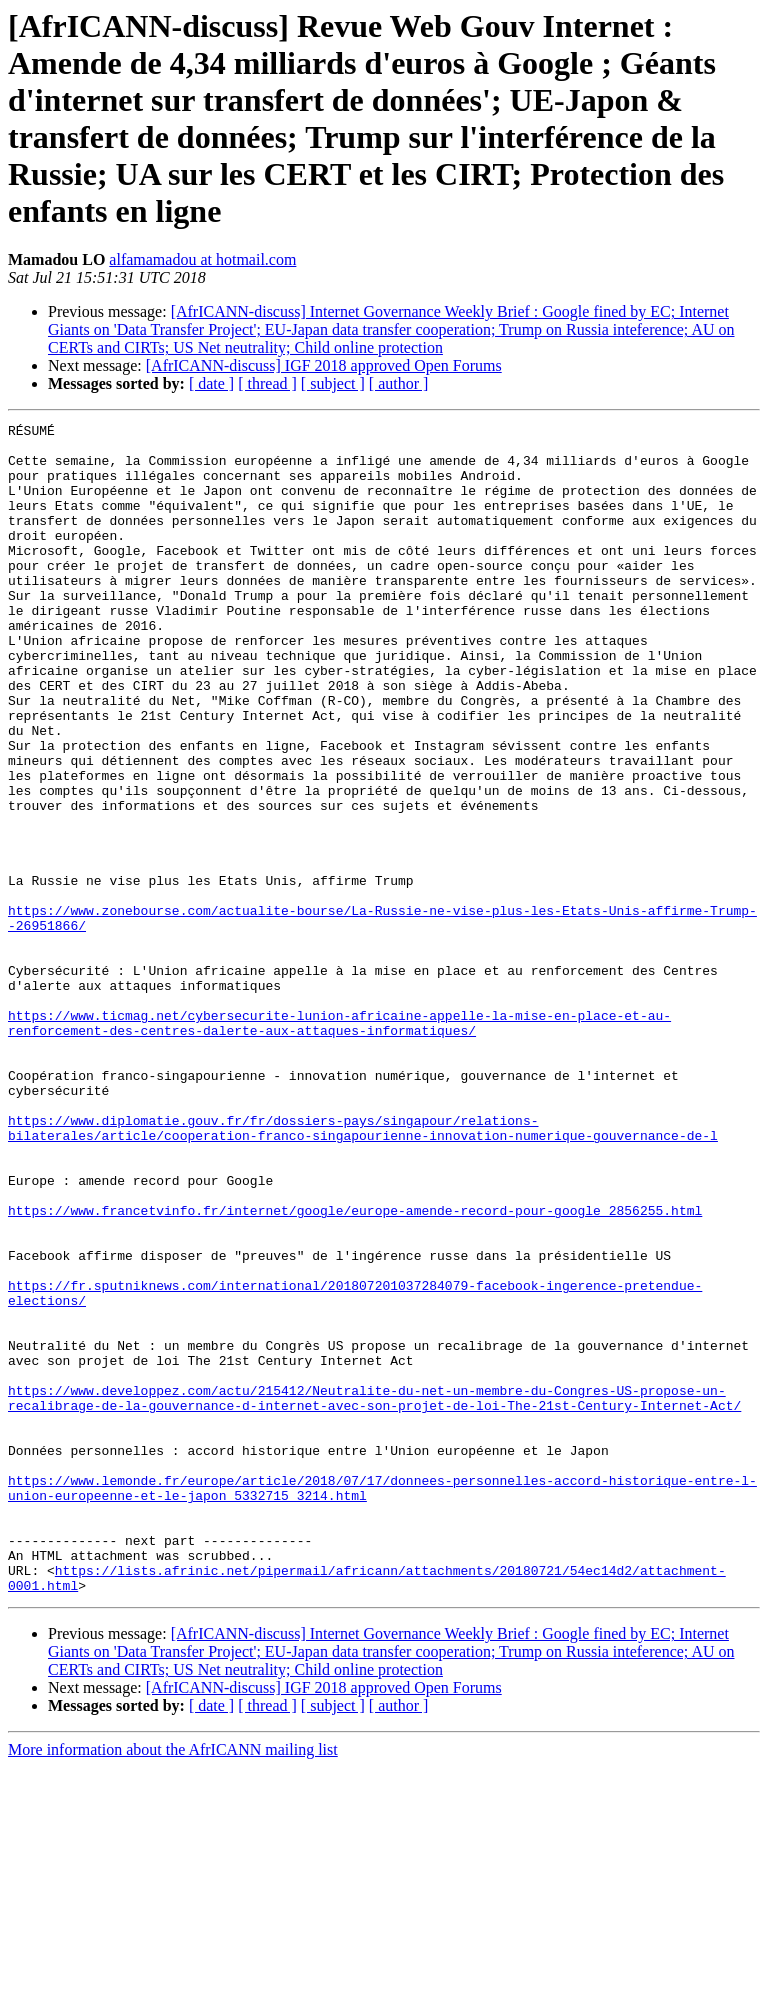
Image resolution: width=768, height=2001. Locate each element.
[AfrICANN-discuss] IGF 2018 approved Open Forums (324, 365)
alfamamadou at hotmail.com (202, 259)
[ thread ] (267, 383)
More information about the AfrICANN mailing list (173, 1983)
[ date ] (211, 383)
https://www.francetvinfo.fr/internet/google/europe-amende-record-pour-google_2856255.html (355, 1369)
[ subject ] (333, 383)
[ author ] (399, 383)
